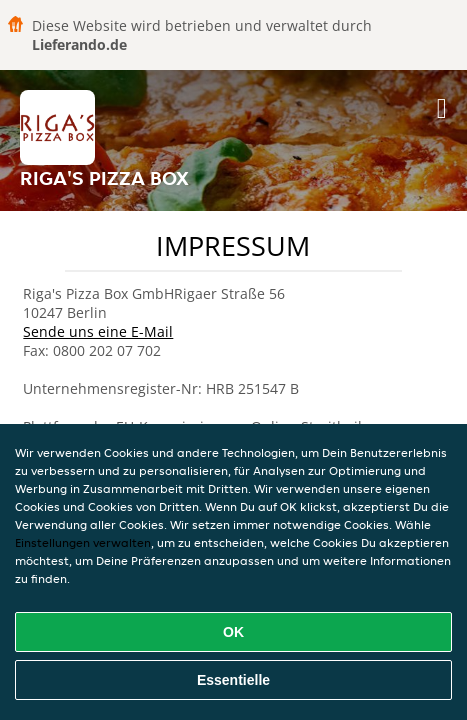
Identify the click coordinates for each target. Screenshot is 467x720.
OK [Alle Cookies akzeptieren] (233, 632)
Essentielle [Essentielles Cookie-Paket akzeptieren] (233, 680)
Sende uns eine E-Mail (98, 331)
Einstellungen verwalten (83, 542)
